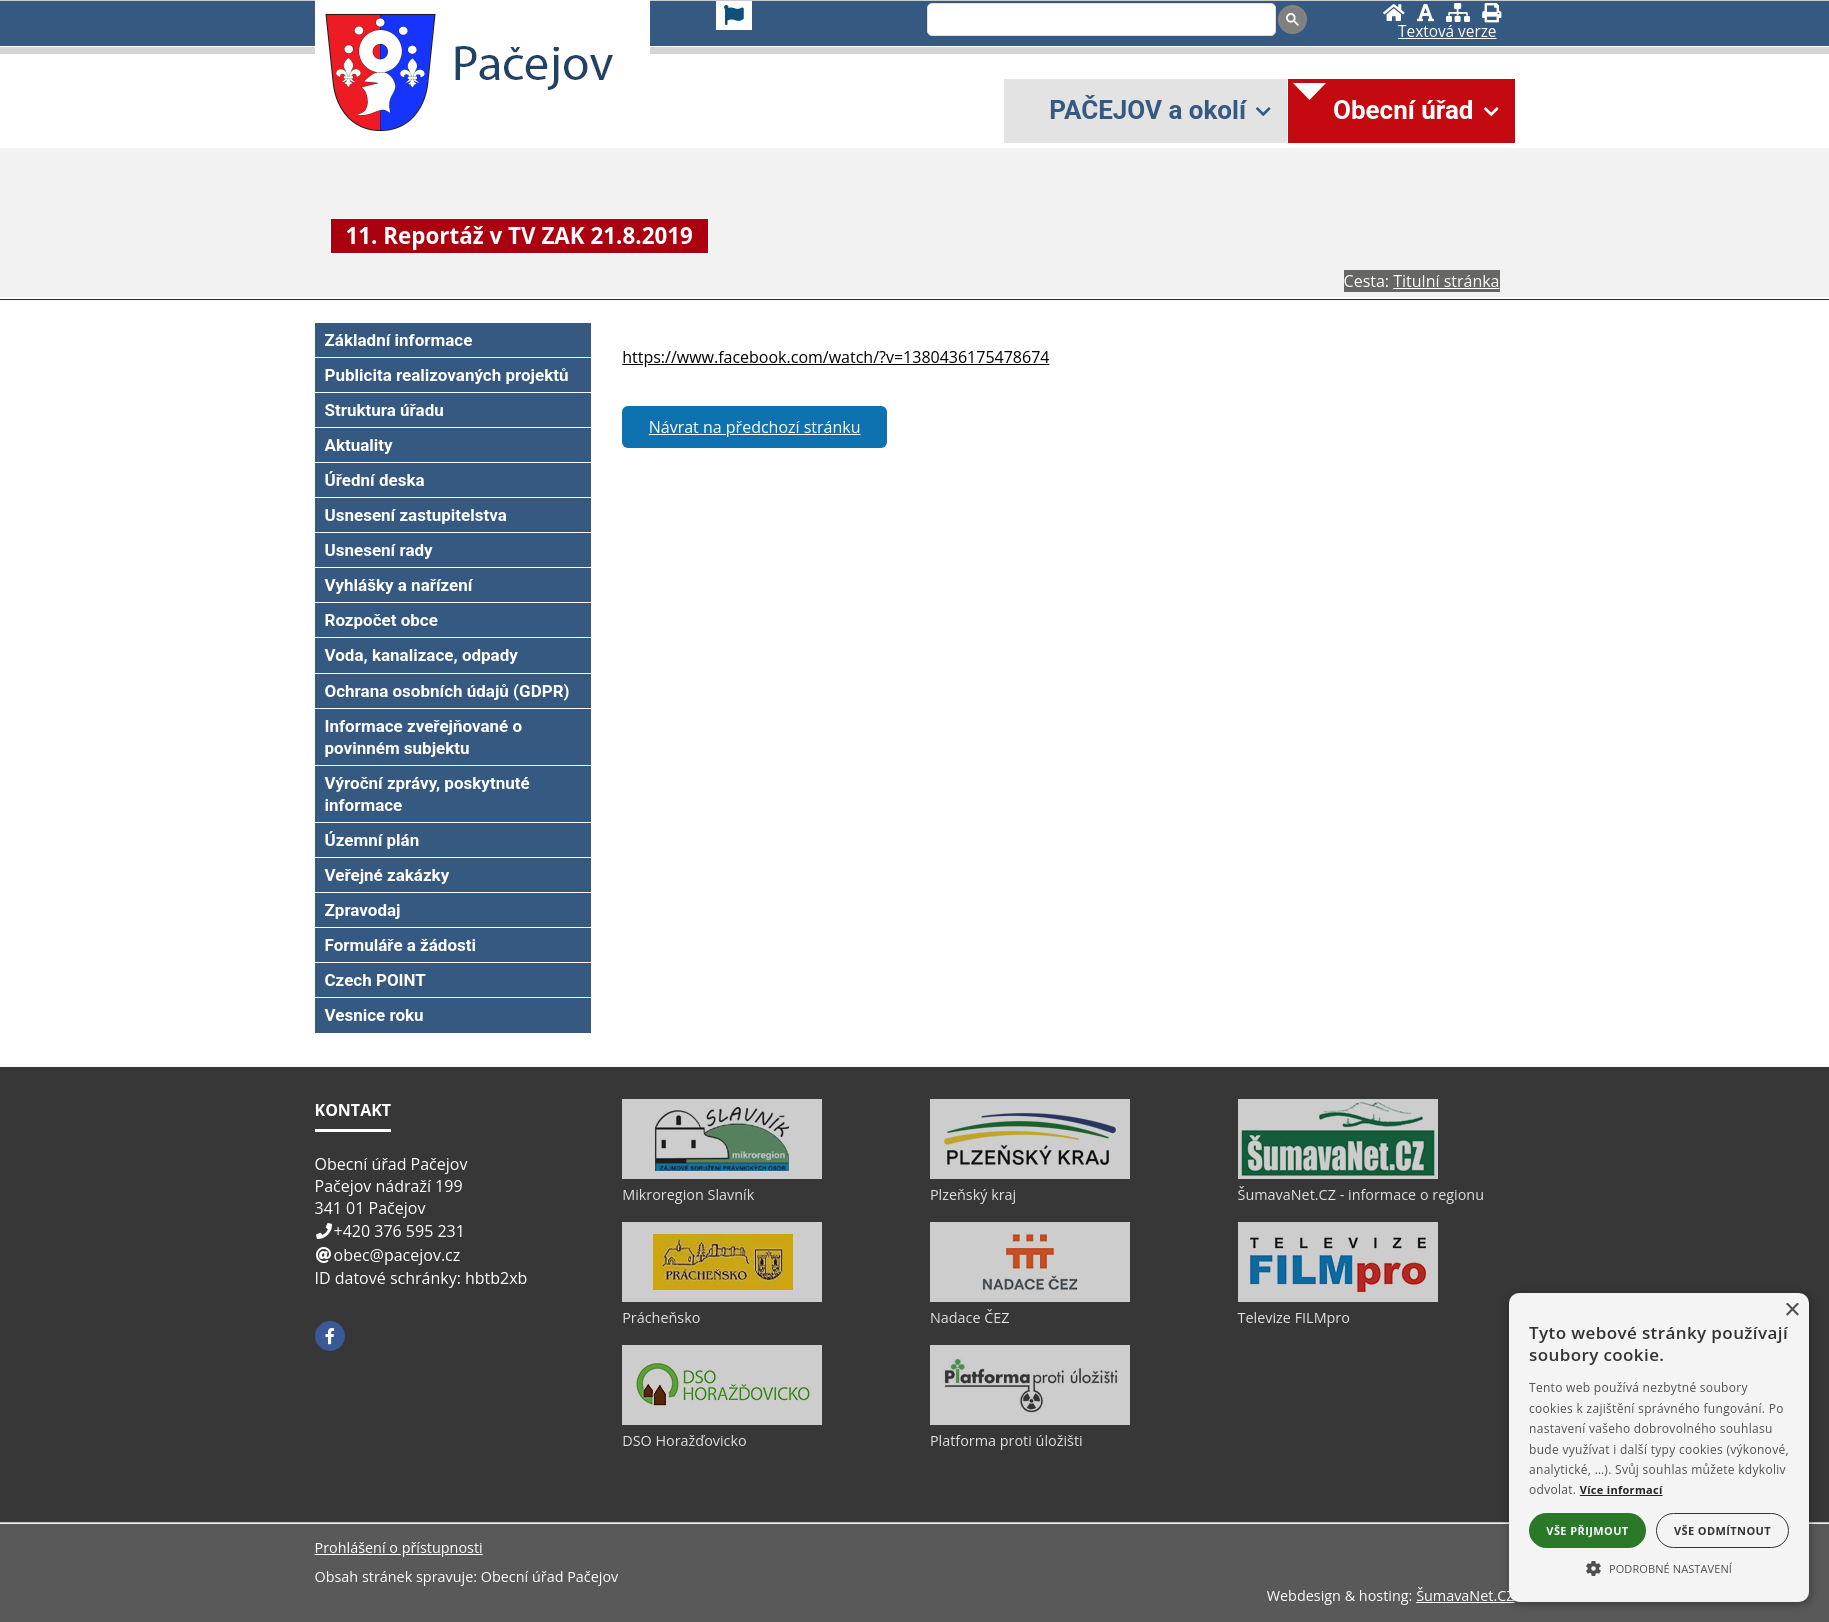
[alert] (1659, 1447)
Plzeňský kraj (973, 1194)
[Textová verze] (1447, 32)
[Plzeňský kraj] (1030, 1174)
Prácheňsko (661, 1317)
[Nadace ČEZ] (1030, 1297)
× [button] (1791, 1310)
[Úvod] (1394, 12)
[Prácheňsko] (722, 1297)
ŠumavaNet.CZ (1465, 1595)
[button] (1659, 1567)
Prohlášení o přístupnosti (399, 1547)
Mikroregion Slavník (688, 1194)
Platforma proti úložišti (1006, 1440)
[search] (1099, 21)
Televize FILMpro (1294, 1317)
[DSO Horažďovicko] (722, 1420)
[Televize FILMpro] (1338, 1297)
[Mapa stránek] (1458, 12)
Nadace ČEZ (970, 1317)
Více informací (1621, 1489)
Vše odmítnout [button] (1722, 1530)
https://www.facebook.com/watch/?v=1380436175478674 (835, 357)
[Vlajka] (734, 15)
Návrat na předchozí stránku (755, 427)
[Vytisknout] (1491, 12)
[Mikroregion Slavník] (722, 1174)
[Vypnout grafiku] (1425, 12)
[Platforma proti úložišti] (1030, 1420)
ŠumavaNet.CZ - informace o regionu (1361, 1194)
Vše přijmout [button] (1587, 1530)
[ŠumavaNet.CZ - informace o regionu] (1338, 1174)
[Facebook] (330, 1336)
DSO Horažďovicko (684, 1440)
